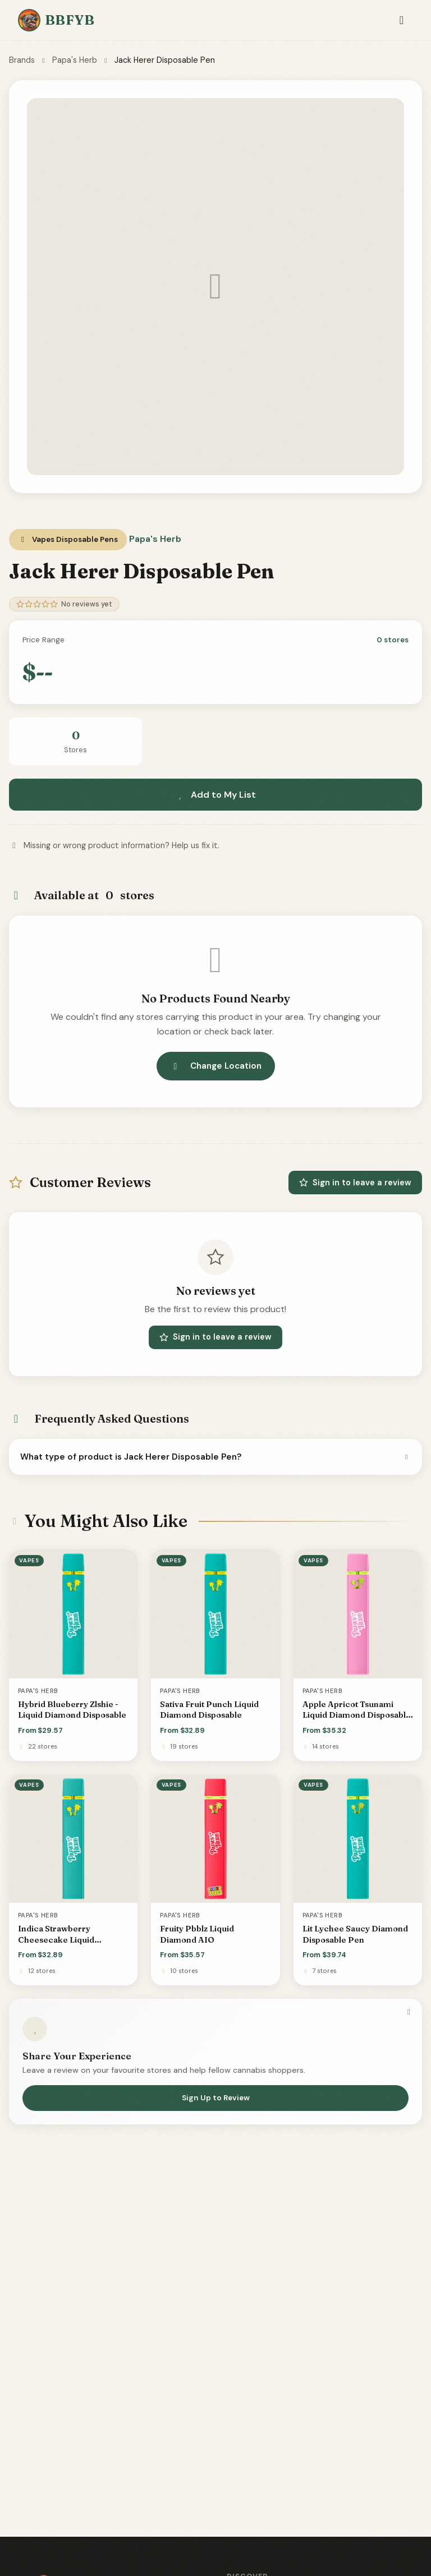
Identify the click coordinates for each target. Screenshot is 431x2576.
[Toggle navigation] (401, 20)
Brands (22, 60)
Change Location (216, 1065)
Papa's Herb (74, 60)
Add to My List (215, 795)
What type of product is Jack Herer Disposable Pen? (215, 1456)
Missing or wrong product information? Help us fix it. (114, 845)
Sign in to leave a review (355, 1182)
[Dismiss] (408, 2012)
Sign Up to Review (216, 2098)
